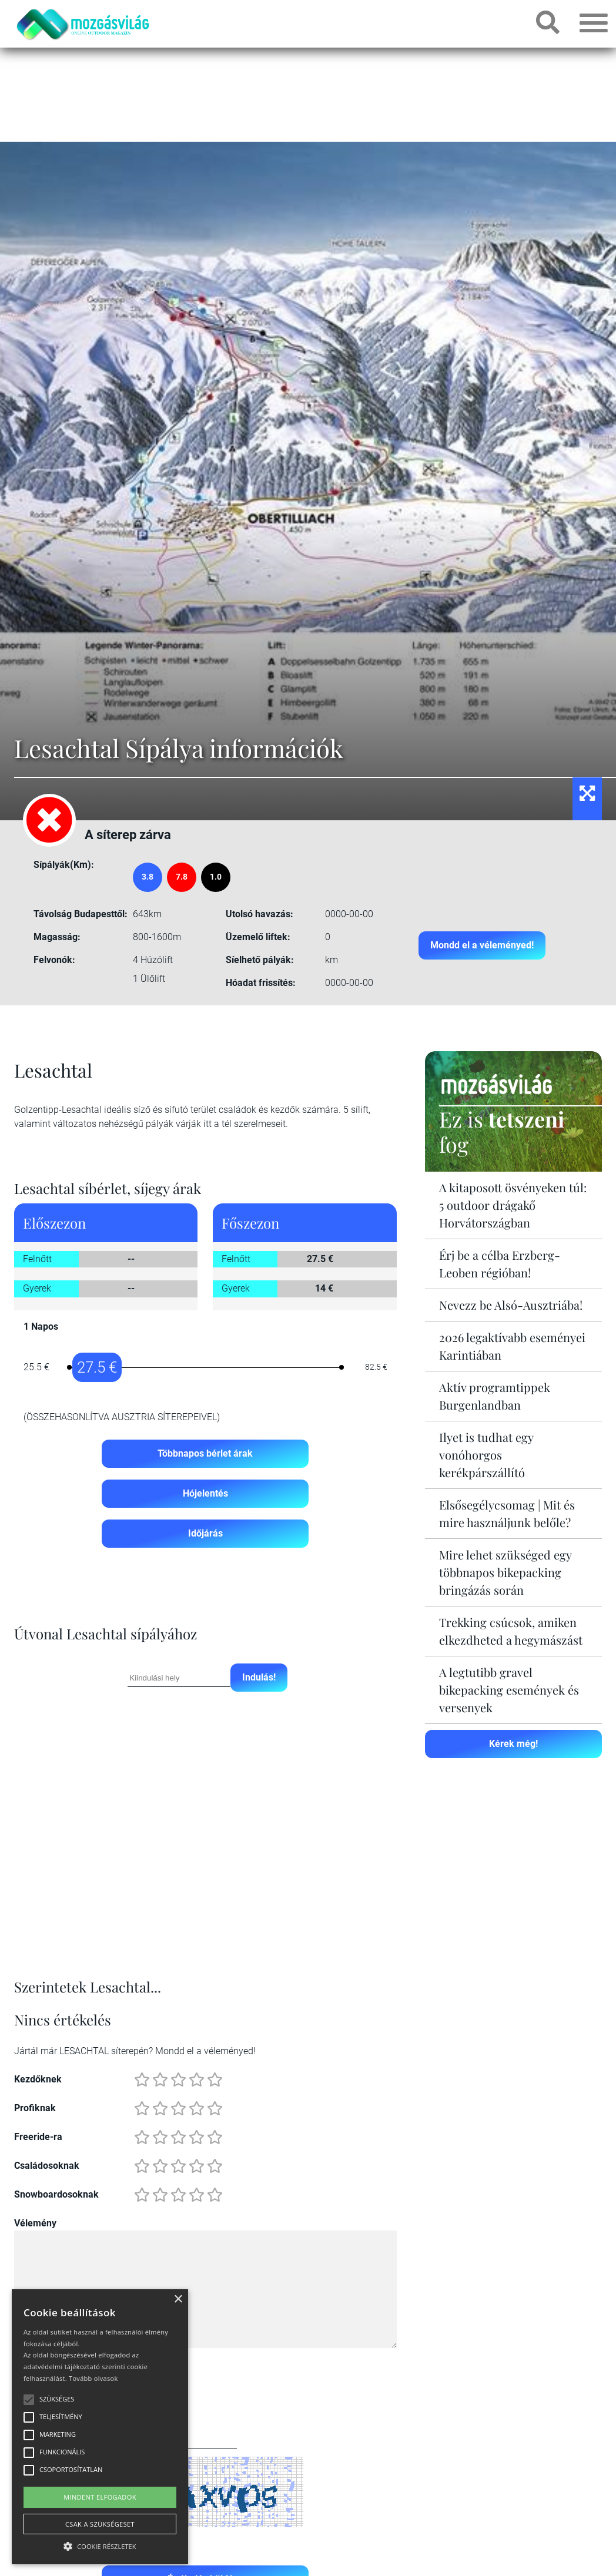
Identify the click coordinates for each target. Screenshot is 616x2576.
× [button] (177, 2299)
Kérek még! (513, 1743)
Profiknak (35, 2108)
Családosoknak (46, 2165)
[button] (100, 2544)
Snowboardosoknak (56, 2194)
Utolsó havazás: (259, 914)
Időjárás (205, 1533)
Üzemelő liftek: (258, 936)
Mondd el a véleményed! (482, 945)
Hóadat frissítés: (261, 982)
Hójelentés (205, 1493)
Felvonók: (54, 959)
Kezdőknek (38, 2079)
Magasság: (57, 936)
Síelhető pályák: (260, 959)
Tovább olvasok (93, 2378)
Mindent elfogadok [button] (99, 2497)
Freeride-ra (38, 2136)
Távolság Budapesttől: (81, 914)
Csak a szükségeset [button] (100, 2524)
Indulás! (259, 1677)
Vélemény (35, 2223)
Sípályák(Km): (64, 864)
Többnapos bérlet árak (205, 1453)
